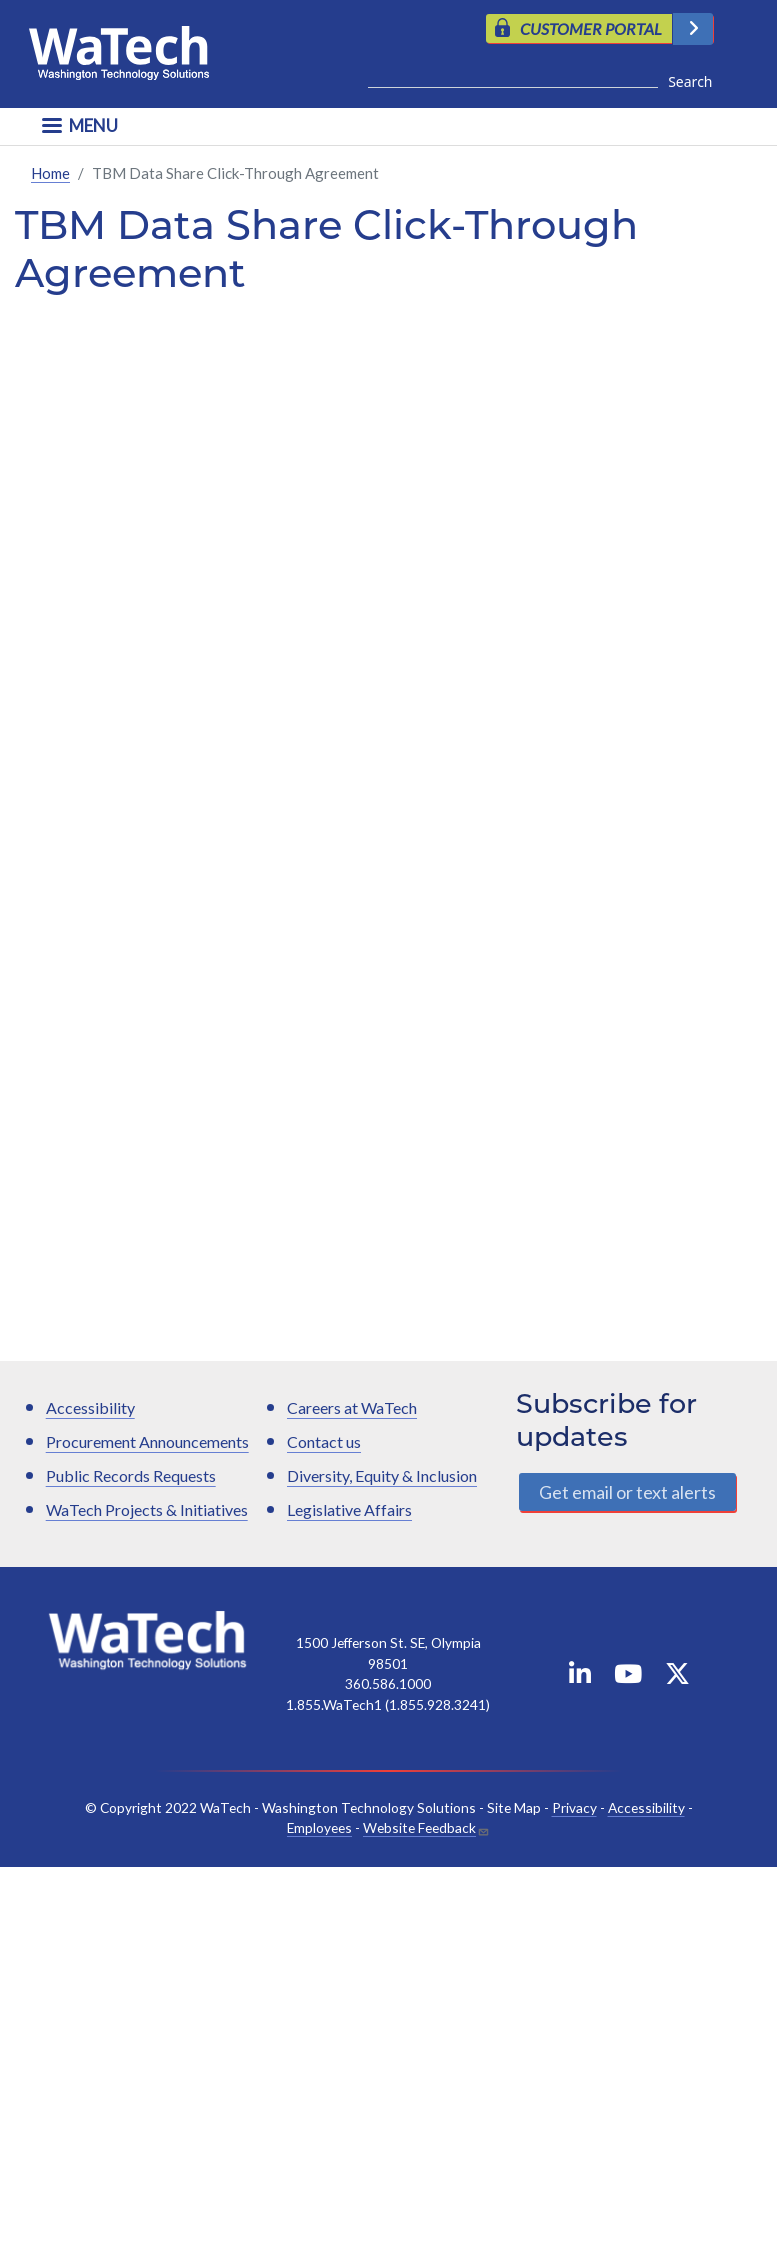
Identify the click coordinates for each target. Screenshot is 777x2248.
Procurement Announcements (147, 1441)
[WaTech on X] (677, 1677)
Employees (319, 1827)
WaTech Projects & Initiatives (147, 1509)
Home (50, 173)
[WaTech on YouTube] (628, 1677)
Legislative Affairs (349, 1509)
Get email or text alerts (627, 1492)
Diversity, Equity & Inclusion (382, 1475)
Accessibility (90, 1407)
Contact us (324, 1441)
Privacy (574, 1807)
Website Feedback (419, 1827)
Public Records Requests (131, 1475)
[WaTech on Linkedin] (580, 1677)
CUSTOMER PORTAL (591, 28)
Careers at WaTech (352, 1407)
